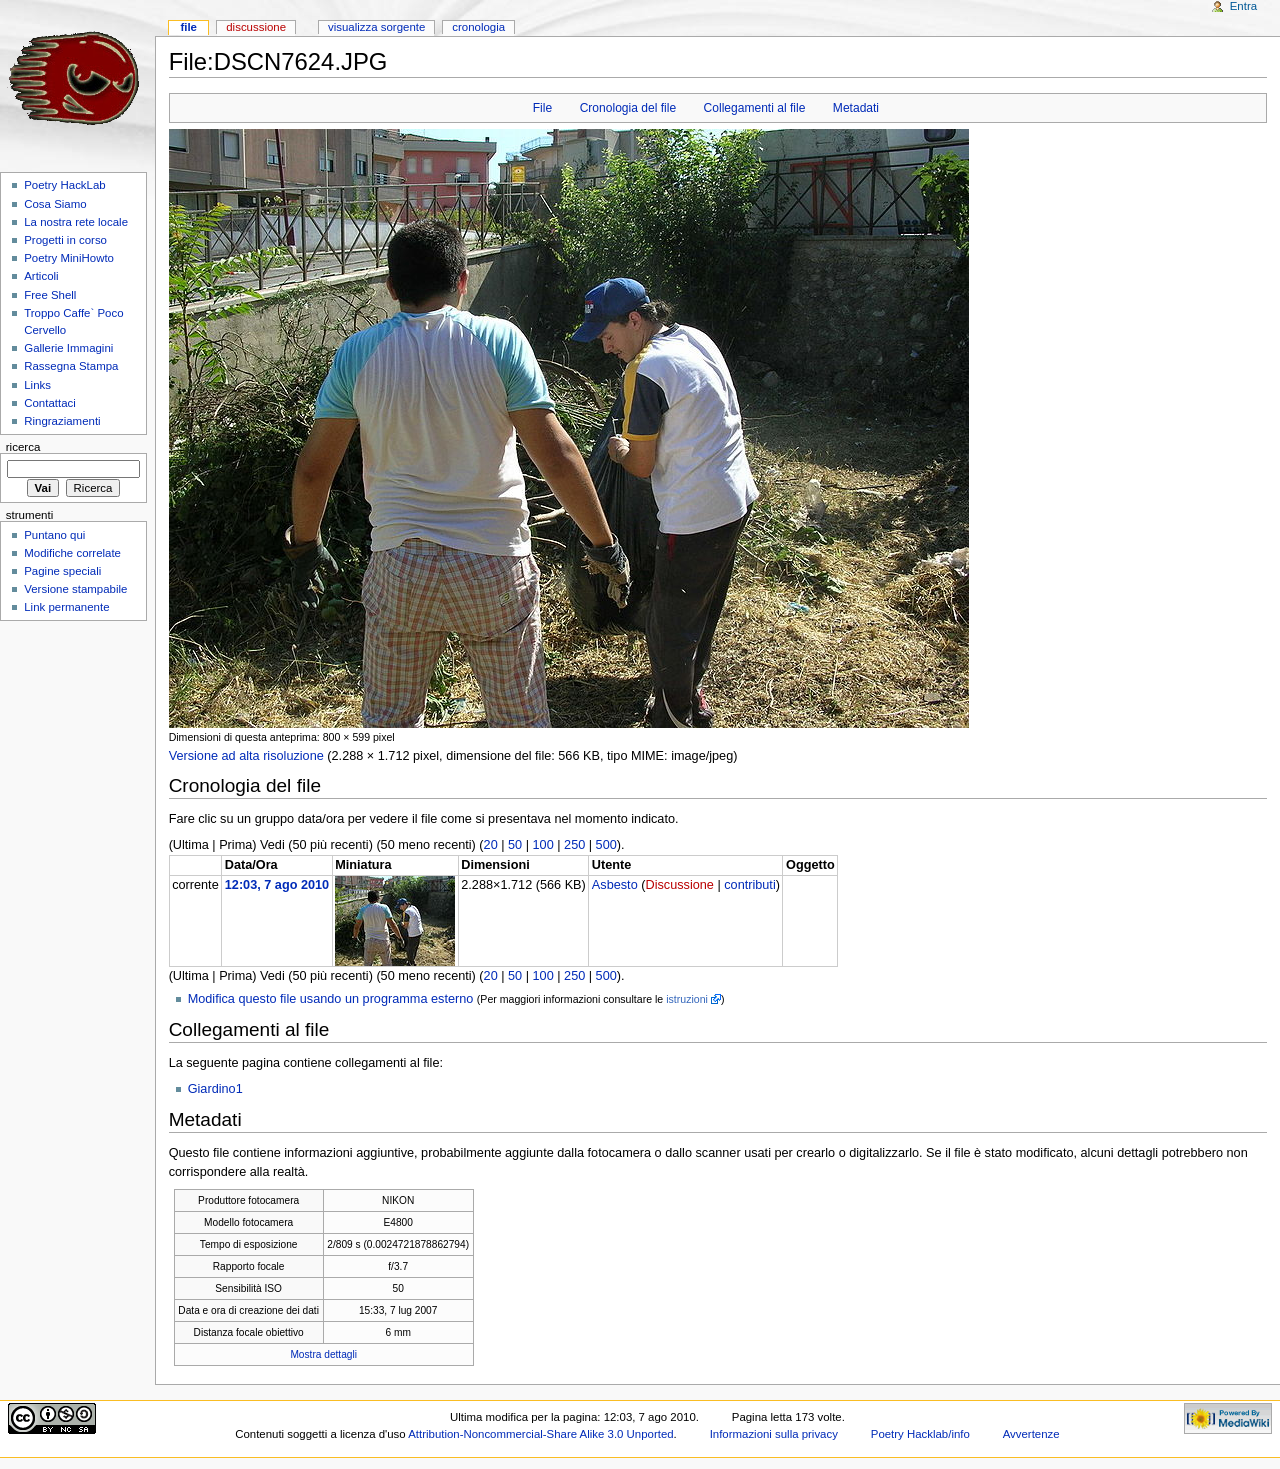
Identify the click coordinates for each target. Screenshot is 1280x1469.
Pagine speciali (62, 571)
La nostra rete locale (76, 222)
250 (574, 845)
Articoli (41, 276)
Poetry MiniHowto (69, 258)
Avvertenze (1031, 1434)
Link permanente (66, 607)
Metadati (856, 108)
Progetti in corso (65, 240)
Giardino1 (215, 1089)
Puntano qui (54, 535)
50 (515, 845)
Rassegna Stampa (71, 366)
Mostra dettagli (323, 1354)
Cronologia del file (628, 108)
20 (491, 845)
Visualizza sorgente (376, 27)
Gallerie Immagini (68, 348)
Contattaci (50, 403)
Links (37, 385)
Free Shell (50, 295)
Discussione (679, 885)
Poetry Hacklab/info (920, 1434)
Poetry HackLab (65, 185)
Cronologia (478, 27)
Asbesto (615, 885)
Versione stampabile (75, 589)
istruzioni (687, 999)
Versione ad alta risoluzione (246, 756)
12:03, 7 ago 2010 (277, 885)
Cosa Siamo (55, 204)
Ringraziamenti (62, 421)
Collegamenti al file (755, 108)
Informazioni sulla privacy (774, 1434)
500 (606, 845)
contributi (749, 885)
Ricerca (23, 447)
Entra (1243, 6)
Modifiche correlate (72, 553)
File (542, 108)
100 (543, 845)
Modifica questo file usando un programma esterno (331, 999)
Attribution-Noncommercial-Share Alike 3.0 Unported (540, 1434)
